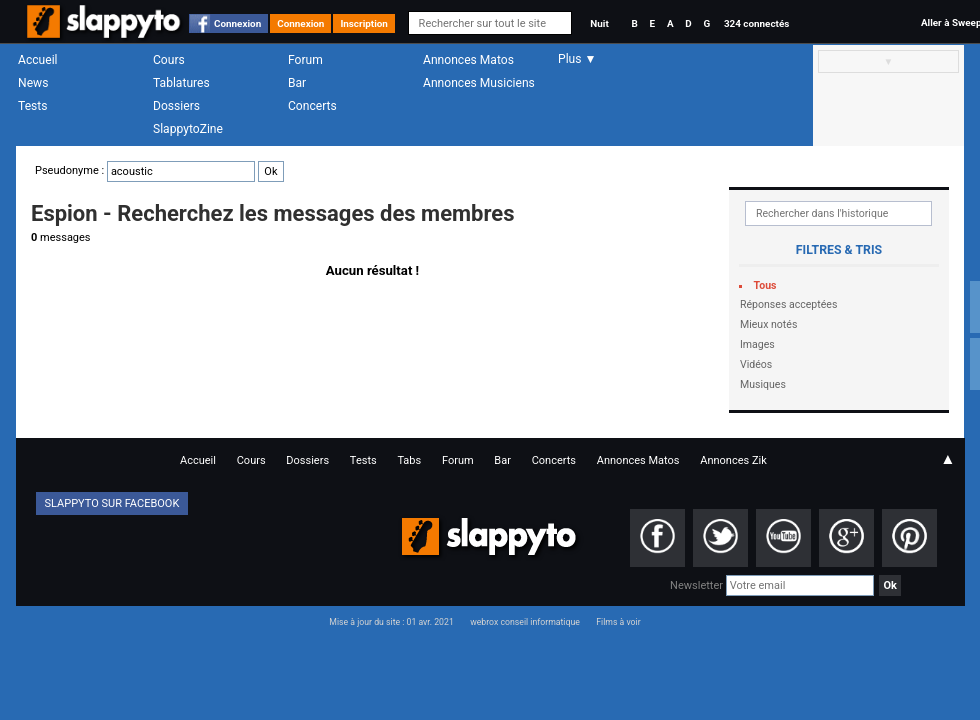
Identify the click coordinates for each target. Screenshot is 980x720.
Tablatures (181, 83)
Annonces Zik (733, 460)
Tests (32, 106)
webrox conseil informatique (525, 622)
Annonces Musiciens (479, 83)
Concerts (312, 106)
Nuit (599, 23)
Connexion (237, 23)
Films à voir (618, 622)
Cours (169, 60)
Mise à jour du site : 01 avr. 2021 (391, 622)
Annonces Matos (468, 60)
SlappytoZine (188, 129)
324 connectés (756, 23)
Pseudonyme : (159, 170)
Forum (305, 60)
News (33, 83)
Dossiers (176, 106)
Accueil (38, 60)
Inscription (364, 23)
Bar (297, 83)
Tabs (409, 460)
